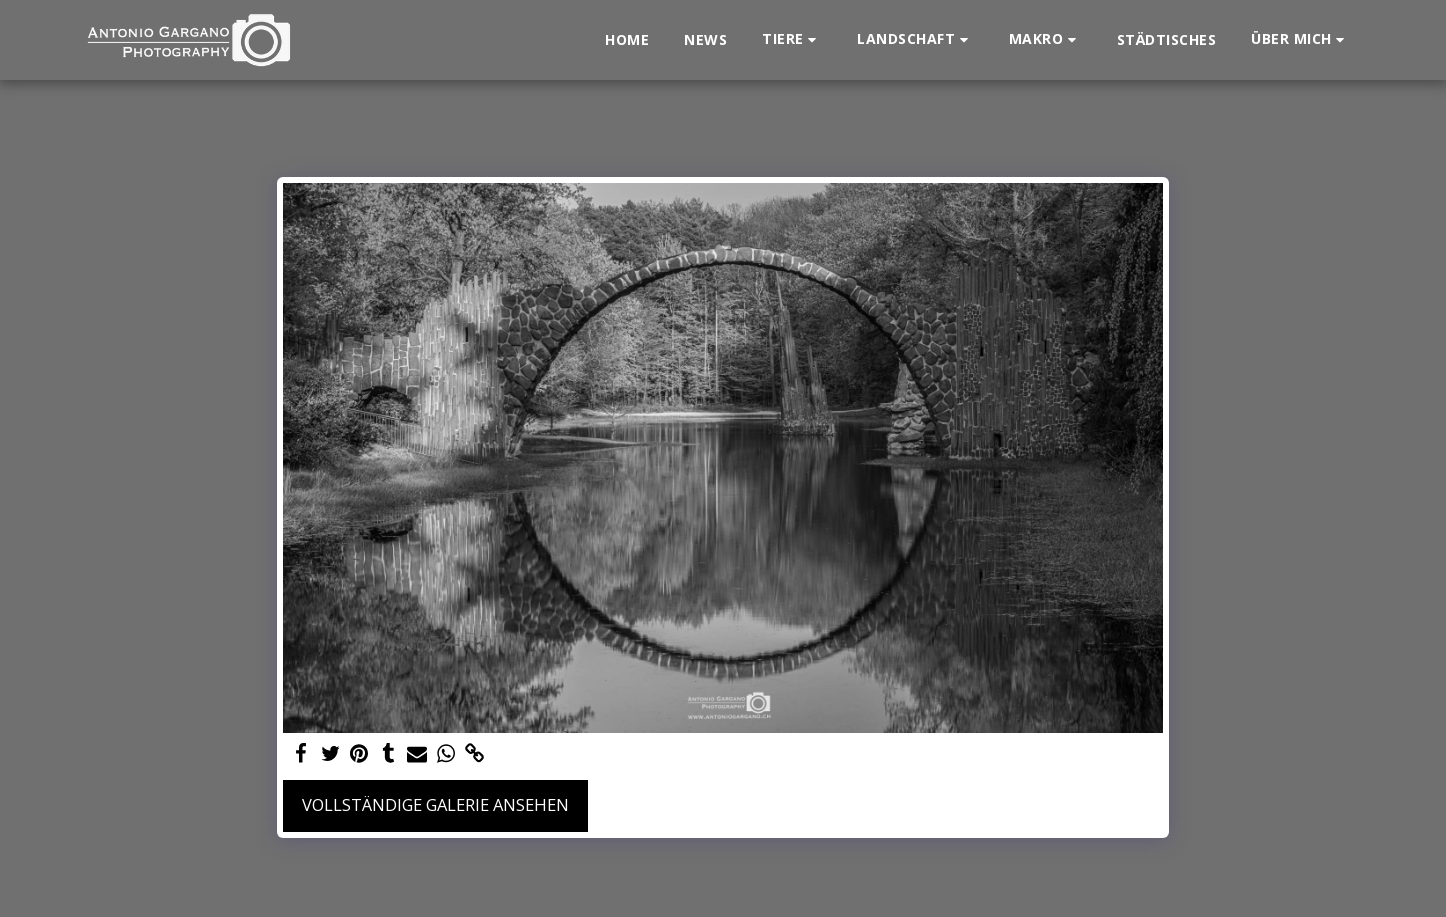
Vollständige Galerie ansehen (435, 804)
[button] (792, 39)
